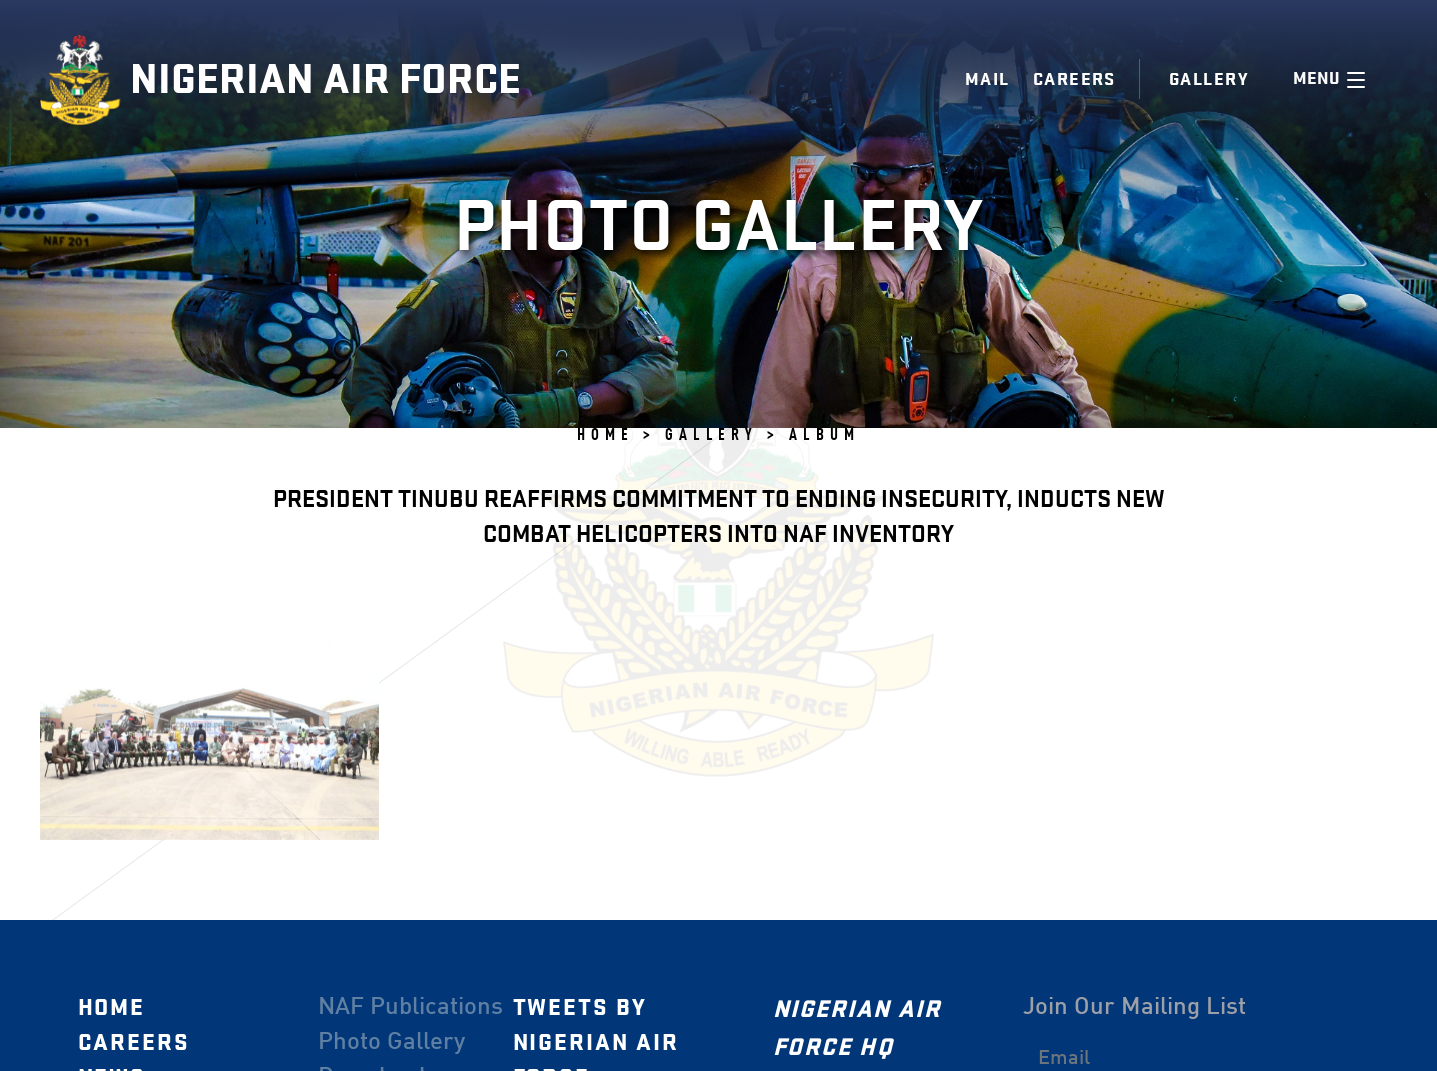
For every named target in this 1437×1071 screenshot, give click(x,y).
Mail (987, 79)
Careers (1074, 79)
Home (111, 1008)
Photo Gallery (390, 1042)
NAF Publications (409, 1008)
